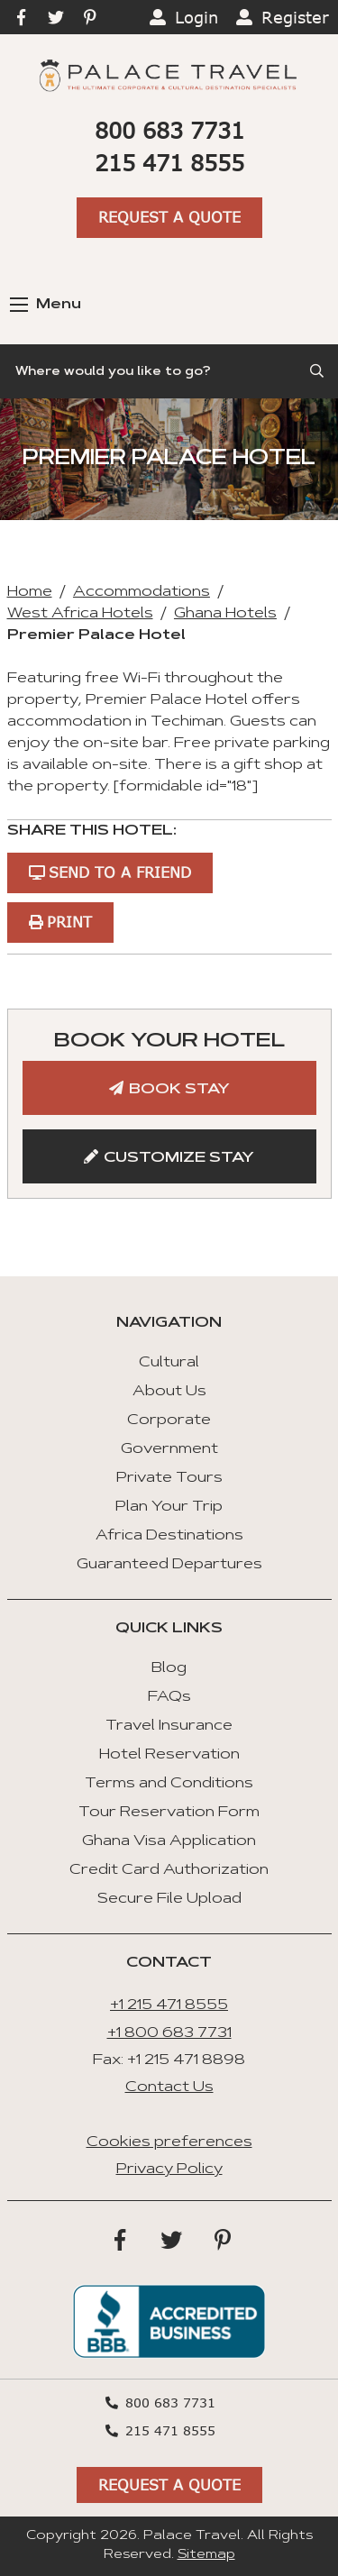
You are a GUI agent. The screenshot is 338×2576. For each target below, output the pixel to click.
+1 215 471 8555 (169, 2005)
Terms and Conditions (169, 1784)
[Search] (169, 371)
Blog (169, 1668)
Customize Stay (179, 1158)
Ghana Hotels (225, 614)
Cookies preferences (169, 2142)
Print (69, 921)
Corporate (169, 1420)
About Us (169, 1391)
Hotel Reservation (169, 1755)
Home (29, 592)
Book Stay (179, 1089)
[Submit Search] (318, 371)
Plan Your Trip (169, 1507)
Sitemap (206, 2555)
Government (169, 1449)
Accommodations (141, 592)
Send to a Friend (120, 872)
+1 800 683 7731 (169, 2033)
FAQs (169, 1697)
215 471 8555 (169, 163)
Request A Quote (169, 216)
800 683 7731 (169, 130)
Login (196, 17)
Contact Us (169, 2087)
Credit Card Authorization (169, 1870)
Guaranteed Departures (169, 1564)
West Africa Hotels (80, 614)
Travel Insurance (169, 1726)
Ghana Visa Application (169, 1841)
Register (295, 17)
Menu (45, 304)
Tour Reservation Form (169, 1812)
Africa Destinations (169, 1536)
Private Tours (169, 1478)
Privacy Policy (169, 2169)
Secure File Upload (169, 1899)
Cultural (169, 1363)
